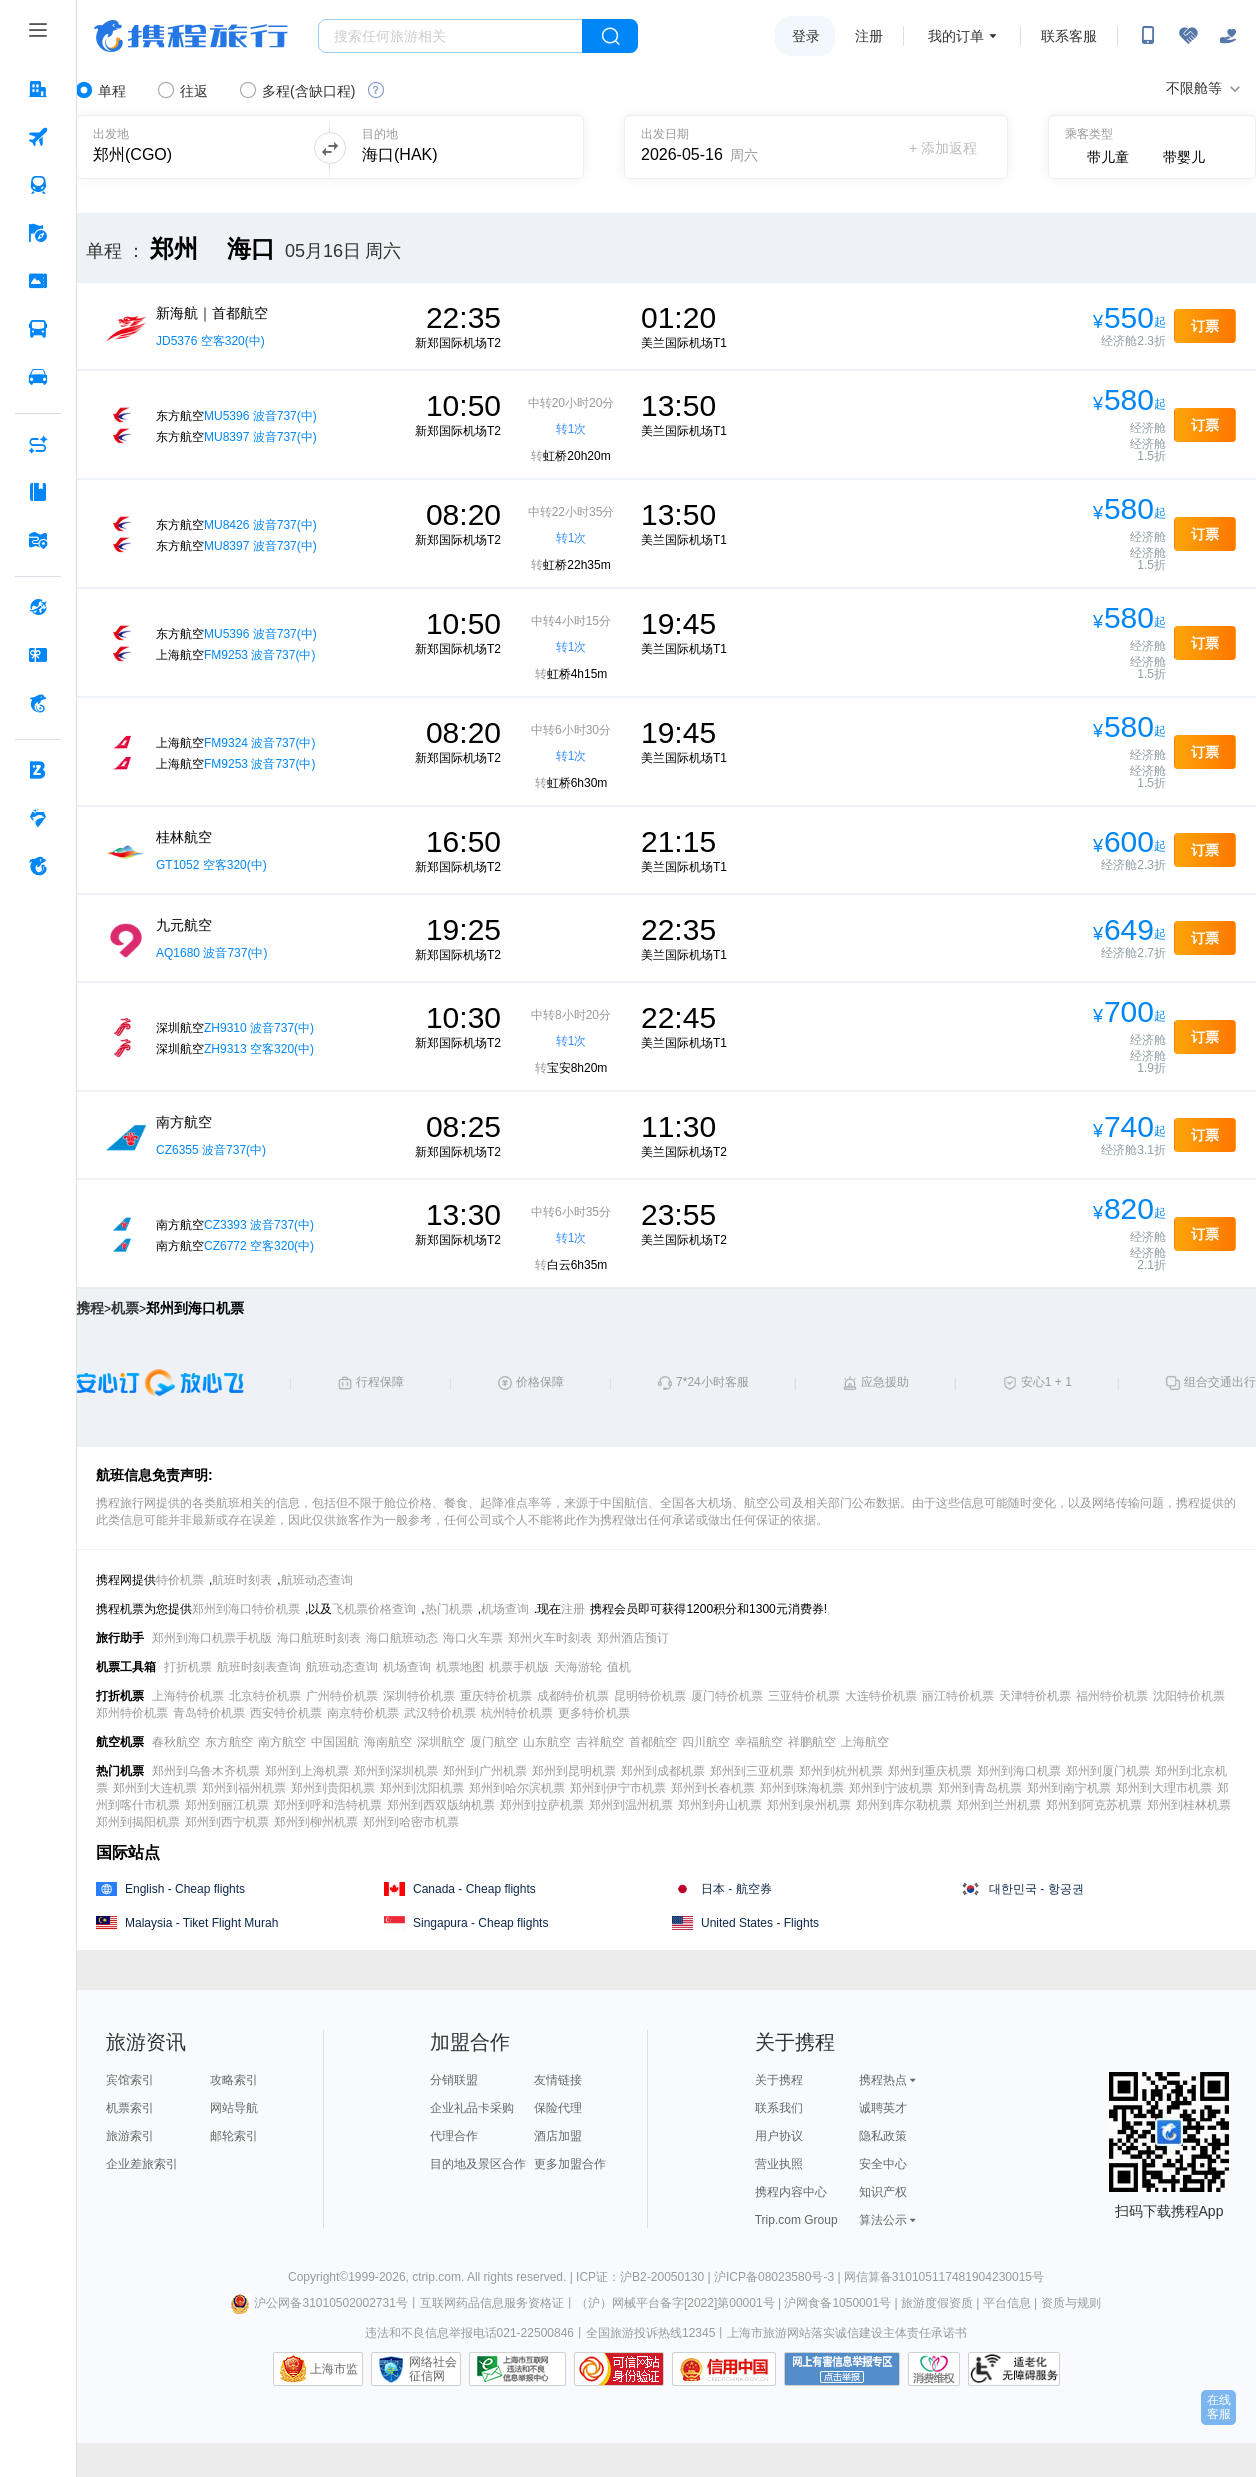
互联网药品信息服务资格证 (492, 2303)
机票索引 (130, 2108)
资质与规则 (1071, 2303)
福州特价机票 (1112, 1696)
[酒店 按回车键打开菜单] (38, 89)
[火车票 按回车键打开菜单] (38, 185)
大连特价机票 (881, 1696)
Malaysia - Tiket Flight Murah (201, 1923)
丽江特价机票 (958, 1696)
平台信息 (1007, 2303)
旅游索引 (130, 2136)
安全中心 (883, 2164)
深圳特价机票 (419, 1696)
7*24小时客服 (712, 1382)
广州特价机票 (342, 1696)
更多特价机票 (594, 1713)
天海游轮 (578, 1667)
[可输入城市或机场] (191, 147)
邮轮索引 (234, 2136)
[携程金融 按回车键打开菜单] (38, 703)
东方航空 (229, 1742)
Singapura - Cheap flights (480, 1923)
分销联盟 (454, 2080)
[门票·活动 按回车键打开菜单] (38, 281)
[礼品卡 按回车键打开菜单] (38, 655)
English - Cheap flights (185, 1889)
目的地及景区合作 (478, 2164)
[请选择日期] (709, 147)
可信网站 (619, 2369)
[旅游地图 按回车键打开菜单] (38, 540)
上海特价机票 (188, 1696)
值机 (619, 1667)
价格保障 (540, 1382)
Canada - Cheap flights (474, 1889)
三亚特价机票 (804, 1696)
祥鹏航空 (812, 1742)
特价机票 (180, 1580)
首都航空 (653, 1742)
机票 (125, 1308)
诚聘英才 (883, 2108)
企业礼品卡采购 (472, 2108)
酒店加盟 (558, 2136)
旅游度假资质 (937, 2303)
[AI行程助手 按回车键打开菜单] (38, 444)
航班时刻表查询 (259, 1667)
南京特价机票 (363, 1713)
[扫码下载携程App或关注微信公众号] (1148, 36)
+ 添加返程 (943, 148)
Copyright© (318, 2277)
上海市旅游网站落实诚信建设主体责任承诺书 (847, 2333)
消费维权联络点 (934, 2369)
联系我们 (779, 2108)
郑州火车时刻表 (550, 1638)
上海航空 (865, 1742)
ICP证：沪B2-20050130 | (645, 2277)
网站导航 (234, 2108)
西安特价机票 (286, 1713)
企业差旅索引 (142, 2164)
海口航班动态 (402, 1638)
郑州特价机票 (132, 1713)
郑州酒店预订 (633, 1638)
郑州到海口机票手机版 (212, 1638)
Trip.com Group (796, 2220)
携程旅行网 (191, 36)
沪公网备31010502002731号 (319, 2303)
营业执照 (779, 2164)
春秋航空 (176, 1742)
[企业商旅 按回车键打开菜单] (38, 770)
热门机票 (449, 1609)
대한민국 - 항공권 (1036, 1889)
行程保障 (380, 1382)
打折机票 (188, 1667)
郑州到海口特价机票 (246, 1609)
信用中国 (724, 2369)
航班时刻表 (242, 1580)
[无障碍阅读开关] (1188, 36)
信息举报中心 (517, 2369)
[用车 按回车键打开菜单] (38, 377)
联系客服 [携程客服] (1069, 36)
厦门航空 (494, 1742)
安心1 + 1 (1046, 1382)
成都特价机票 (573, 1696)
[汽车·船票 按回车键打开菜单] (38, 329)
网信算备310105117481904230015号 (944, 2277)
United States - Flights (760, 1923)
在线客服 (1219, 2407)
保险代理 (558, 2108)
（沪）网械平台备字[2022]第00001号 (675, 2303)
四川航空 (706, 1742)
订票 (1205, 326)
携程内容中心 (791, 2192)
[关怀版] (1228, 36)
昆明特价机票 (650, 1696)
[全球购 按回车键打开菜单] (38, 607)
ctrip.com (436, 2277)
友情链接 (558, 2080)
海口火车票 (473, 1638)
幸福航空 (759, 1742)
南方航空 (282, 1742)
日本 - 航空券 (736, 1889)
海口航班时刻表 (319, 1638)
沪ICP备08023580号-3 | (779, 2277)
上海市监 (334, 2369)
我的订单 (956, 36)
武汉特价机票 (440, 1713)
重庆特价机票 (496, 1696)
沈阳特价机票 (1189, 1696)
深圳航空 (441, 1742)
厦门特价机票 (727, 1696)
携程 (90, 1308)
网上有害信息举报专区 (842, 2369)
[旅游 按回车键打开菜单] (38, 233)
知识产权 (883, 2192)
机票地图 (460, 1667)
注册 (869, 36)
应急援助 (885, 1382)
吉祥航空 (600, 1742)
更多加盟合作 (570, 2164)
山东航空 (547, 1742)
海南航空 (388, 1742)
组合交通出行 (1220, 1382)
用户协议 (779, 2136)
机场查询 (505, 1609)
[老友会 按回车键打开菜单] (38, 818)
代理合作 (454, 2136)
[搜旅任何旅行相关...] (450, 36)
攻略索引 (234, 2080)
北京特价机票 (265, 1696)
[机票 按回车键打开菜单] (38, 137)
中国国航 (335, 1742)
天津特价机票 (1035, 1696)
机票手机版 (519, 1667)
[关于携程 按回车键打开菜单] (38, 866)
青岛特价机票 (209, 1713)
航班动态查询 (317, 1580)
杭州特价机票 (517, 1713)
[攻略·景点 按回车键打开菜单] (38, 492)
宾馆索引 (130, 2080)
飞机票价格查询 (374, 1609)
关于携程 (779, 2080)
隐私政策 (883, 2136)
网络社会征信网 (433, 2369)
